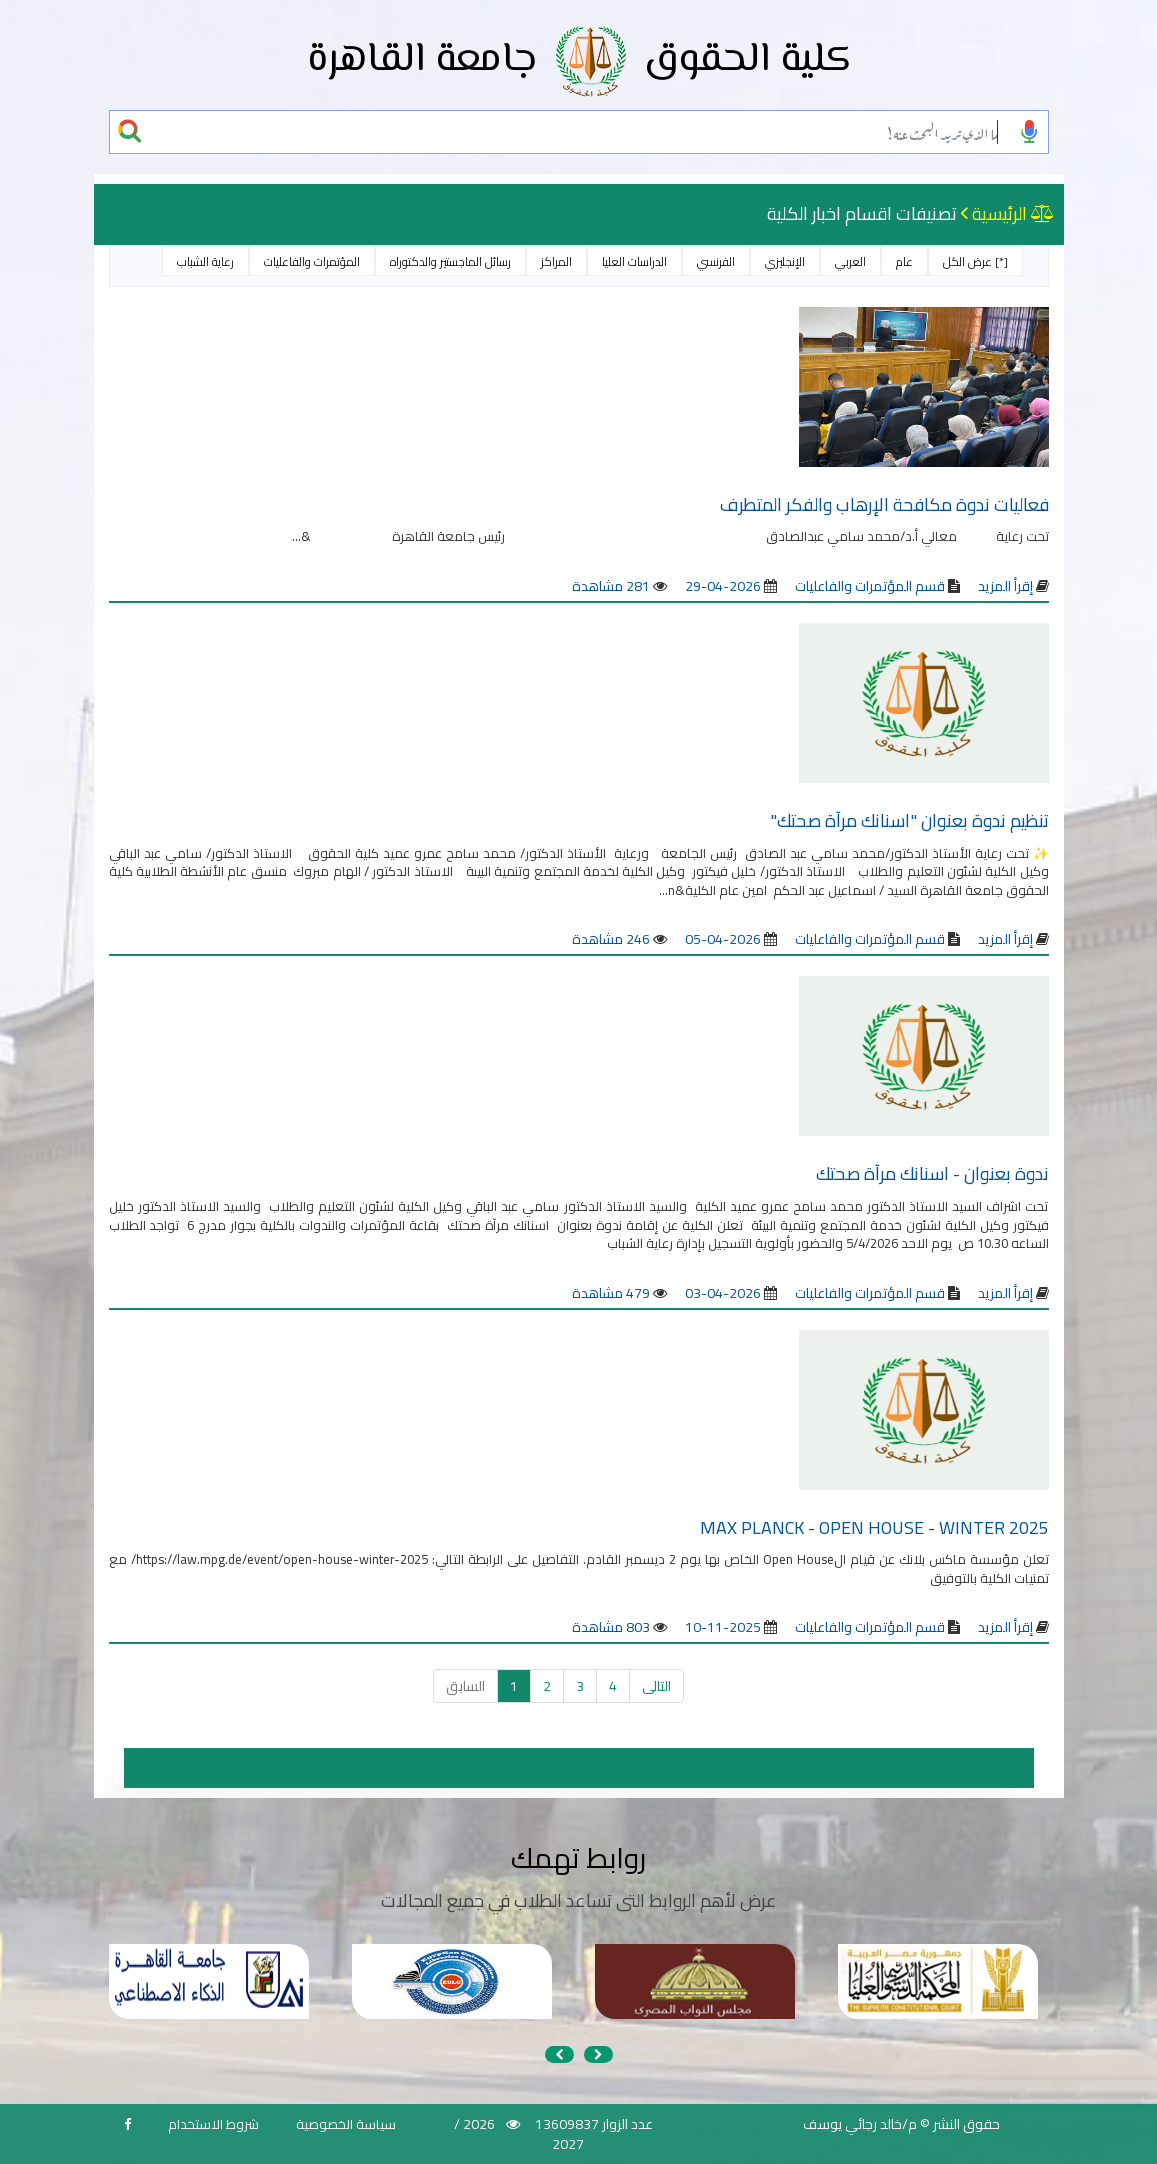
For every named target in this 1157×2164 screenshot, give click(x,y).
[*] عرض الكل (975, 261)
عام (904, 261)
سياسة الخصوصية (346, 2124)
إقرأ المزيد (1005, 586)
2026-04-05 (723, 939)
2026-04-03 (723, 1293)
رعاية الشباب (205, 261)
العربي (850, 261)
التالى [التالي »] (656, 1686)
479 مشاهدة (611, 1293)
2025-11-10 (723, 1627)
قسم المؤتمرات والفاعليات (868, 586)
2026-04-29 (723, 586)
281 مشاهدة (611, 586)
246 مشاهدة (611, 939)
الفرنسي (716, 261)
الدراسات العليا (634, 261)
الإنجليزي (785, 261)
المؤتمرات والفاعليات (312, 261)
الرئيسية (999, 213)
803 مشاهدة (611, 1627)
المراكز (556, 261)
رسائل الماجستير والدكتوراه (450, 261)
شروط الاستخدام (213, 2124)
